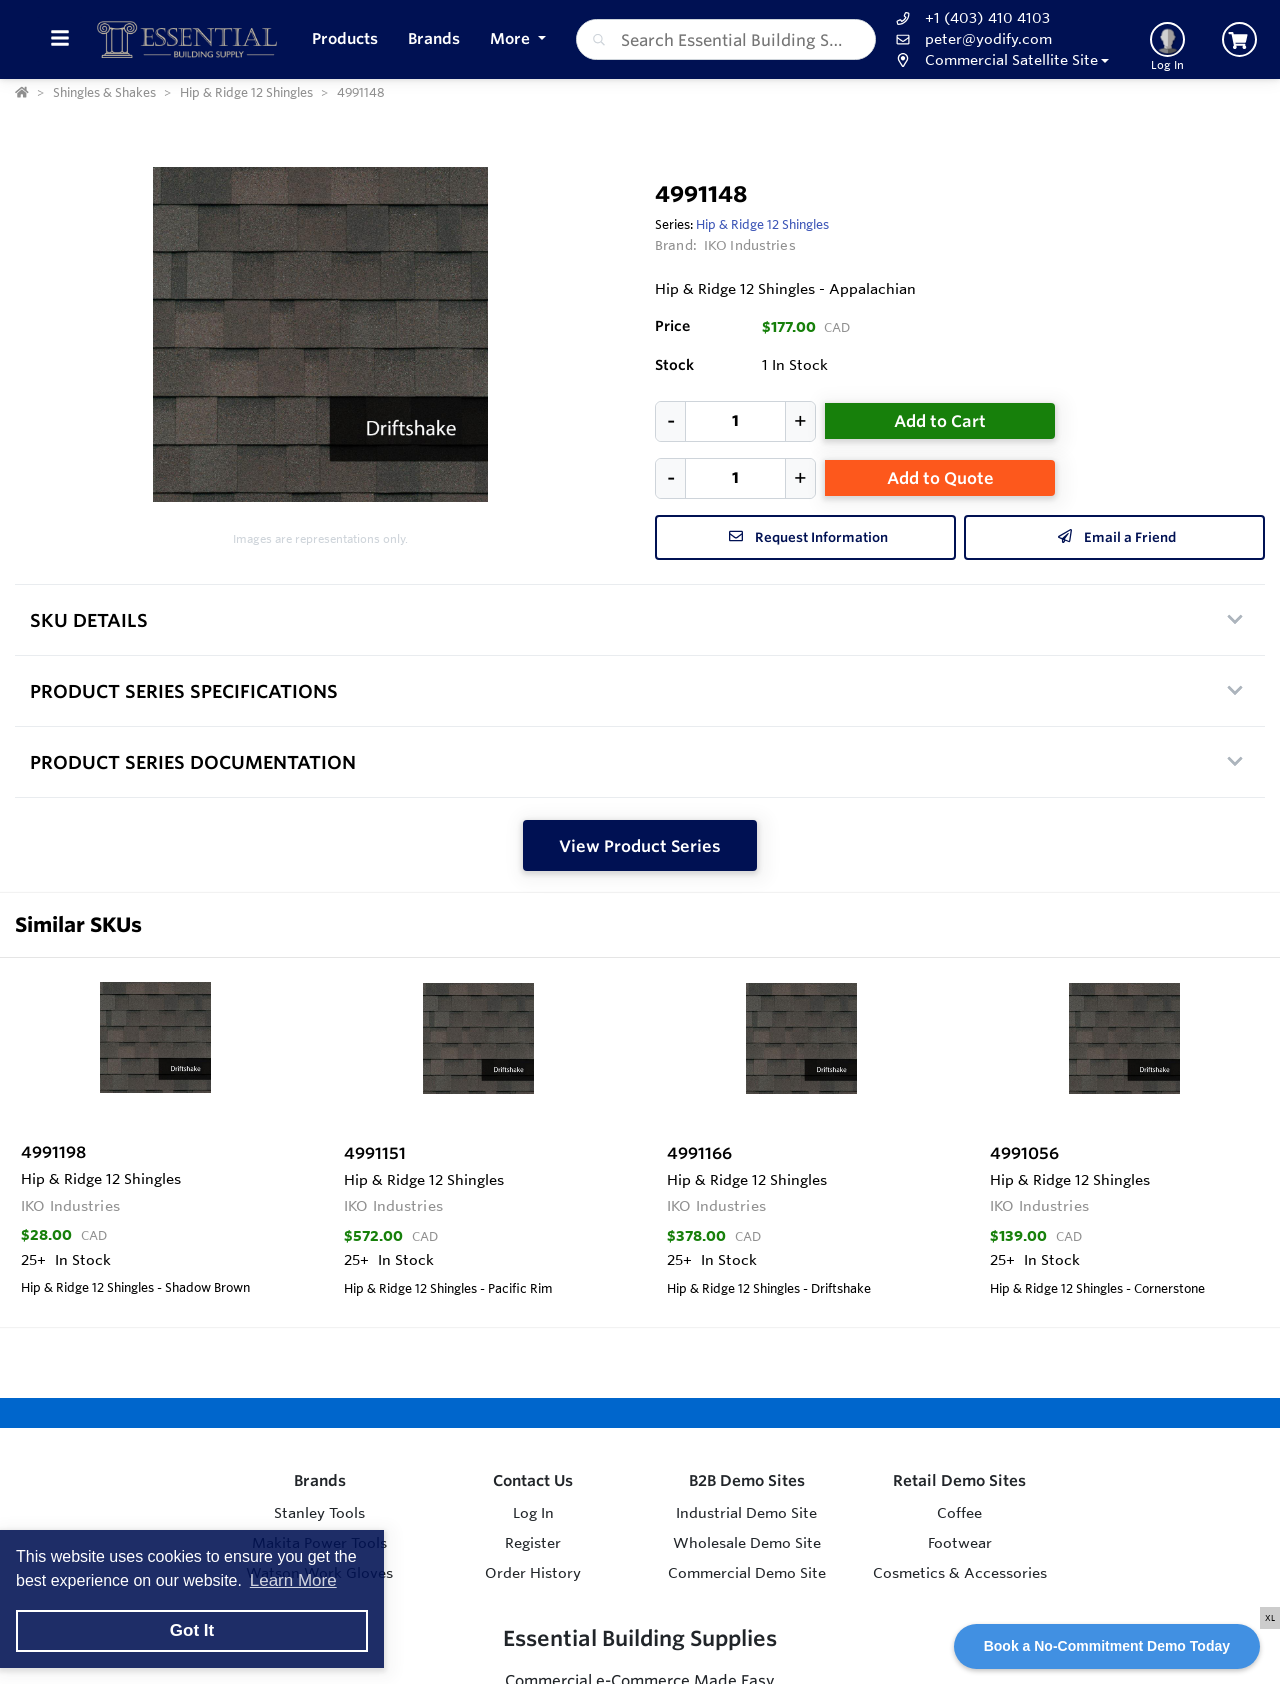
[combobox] (726, 39)
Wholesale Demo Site (747, 1543)
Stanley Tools (319, 1513)
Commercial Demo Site (747, 1573)
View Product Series (640, 846)
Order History (533, 1573)
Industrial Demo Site (746, 1513)
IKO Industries (750, 245)
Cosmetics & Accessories (960, 1573)
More (512, 38)
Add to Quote (940, 478)
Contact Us (533, 1480)
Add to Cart (940, 421)
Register (533, 1543)
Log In (533, 1513)
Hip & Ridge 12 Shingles (762, 224)
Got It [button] (192, 1630)
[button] (1000, 60)
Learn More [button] (293, 1580)
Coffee (959, 1513)
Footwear (960, 1543)
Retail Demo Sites (959, 1480)
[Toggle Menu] (59, 39)
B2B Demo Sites (747, 1480)
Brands (320, 1480)
